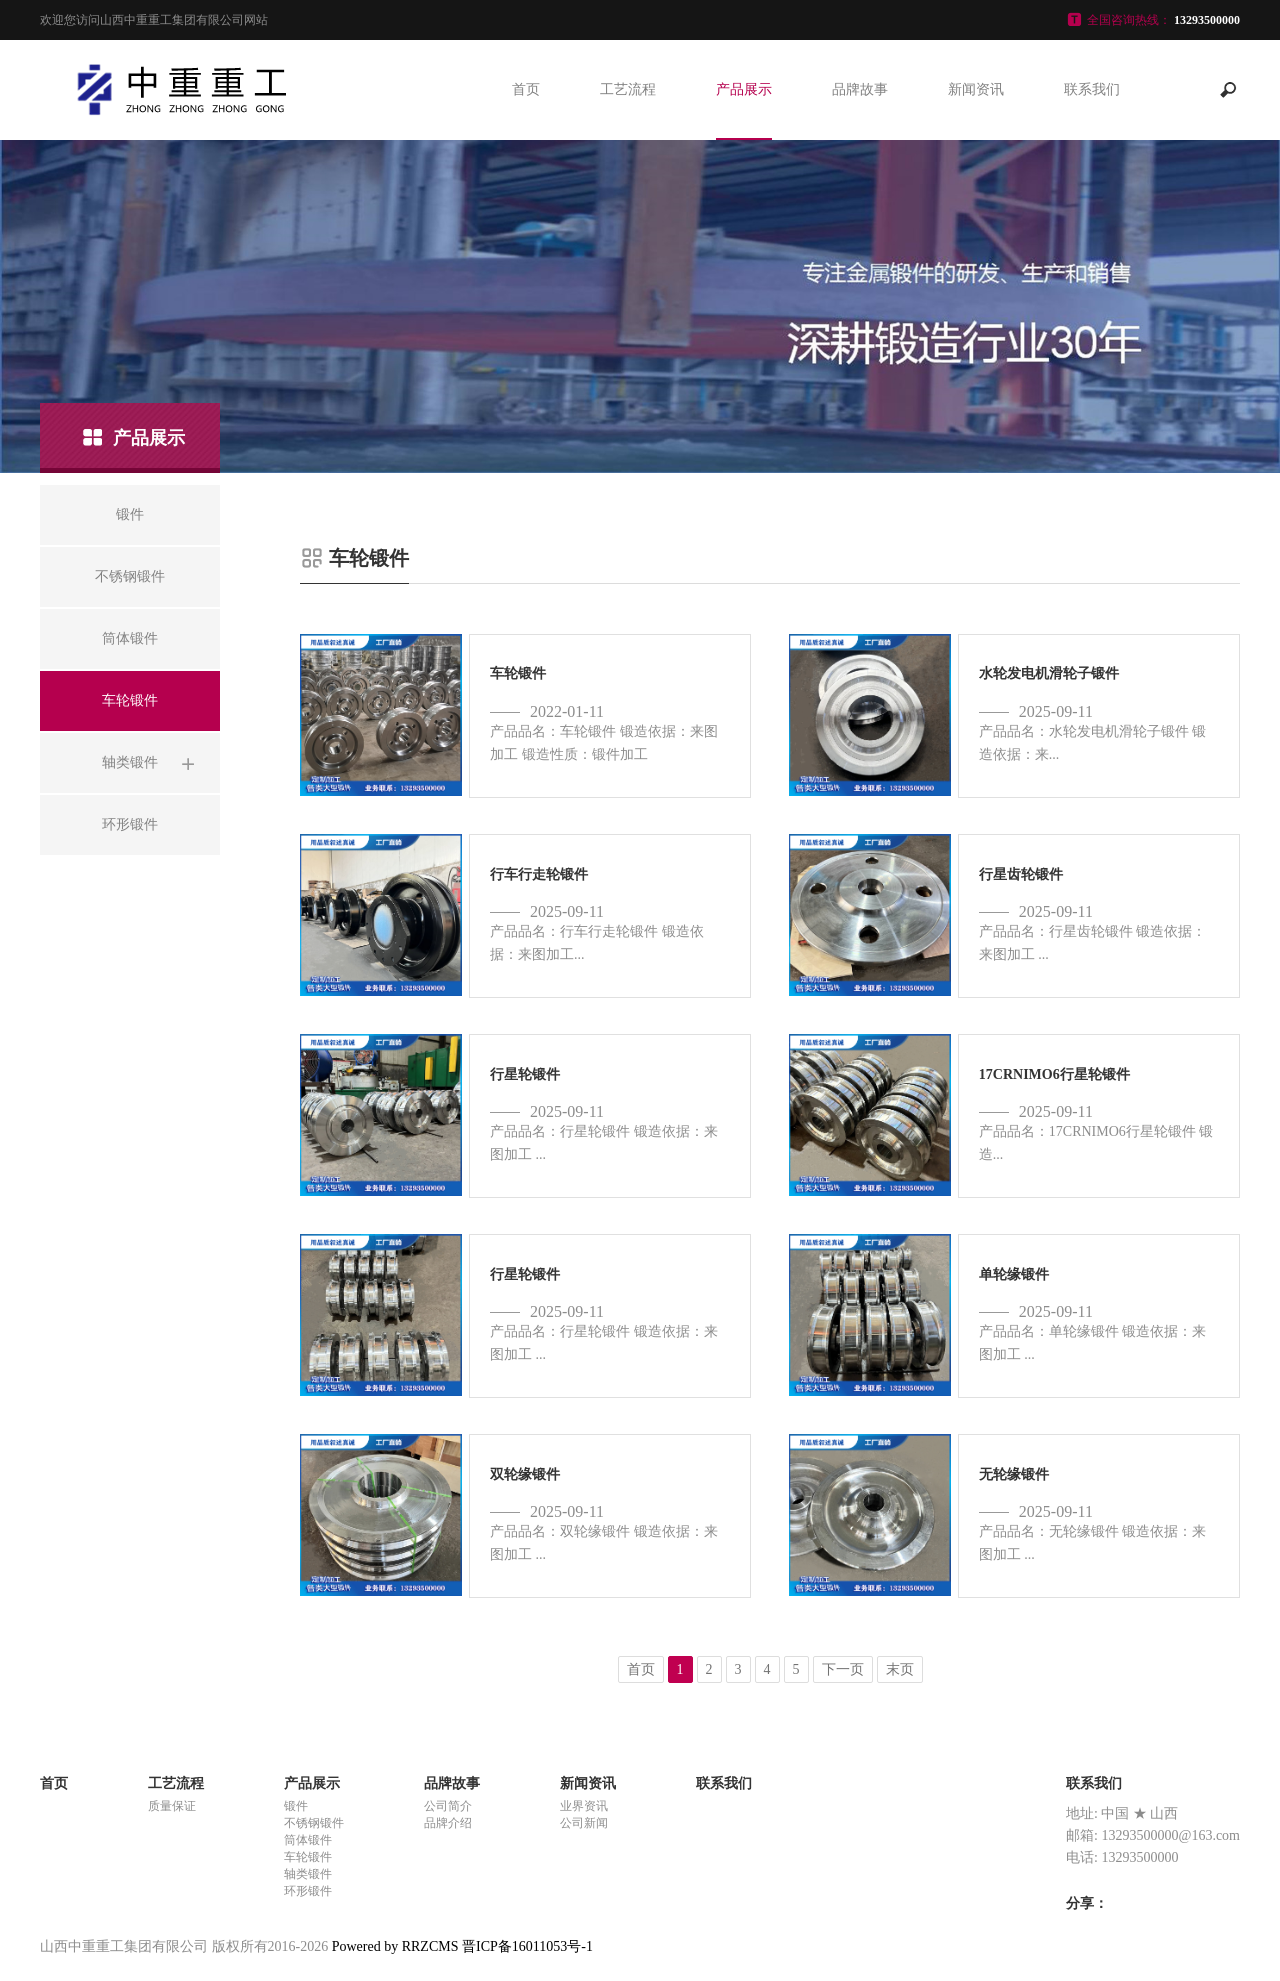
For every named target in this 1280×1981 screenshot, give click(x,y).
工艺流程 (628, 89)
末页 (900, 1669)
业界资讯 (584, 1806)
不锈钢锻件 (314, 1823)
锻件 (296, 1806)
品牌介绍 (448, 1823)
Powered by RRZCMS (393, 1946)
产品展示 (744, 89)
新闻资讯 (976, 89)
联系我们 (1092, 89)
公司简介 (448, 1806)
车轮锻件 (308, 1857)
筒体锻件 (308, 1840)
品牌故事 (860, 89)
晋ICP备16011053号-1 (527, 1946)
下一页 (843, 1669)
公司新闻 (584, 1823)
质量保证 (172, 1806)
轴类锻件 (308, 1874)
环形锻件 (308, 1891)
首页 (526, 89)
